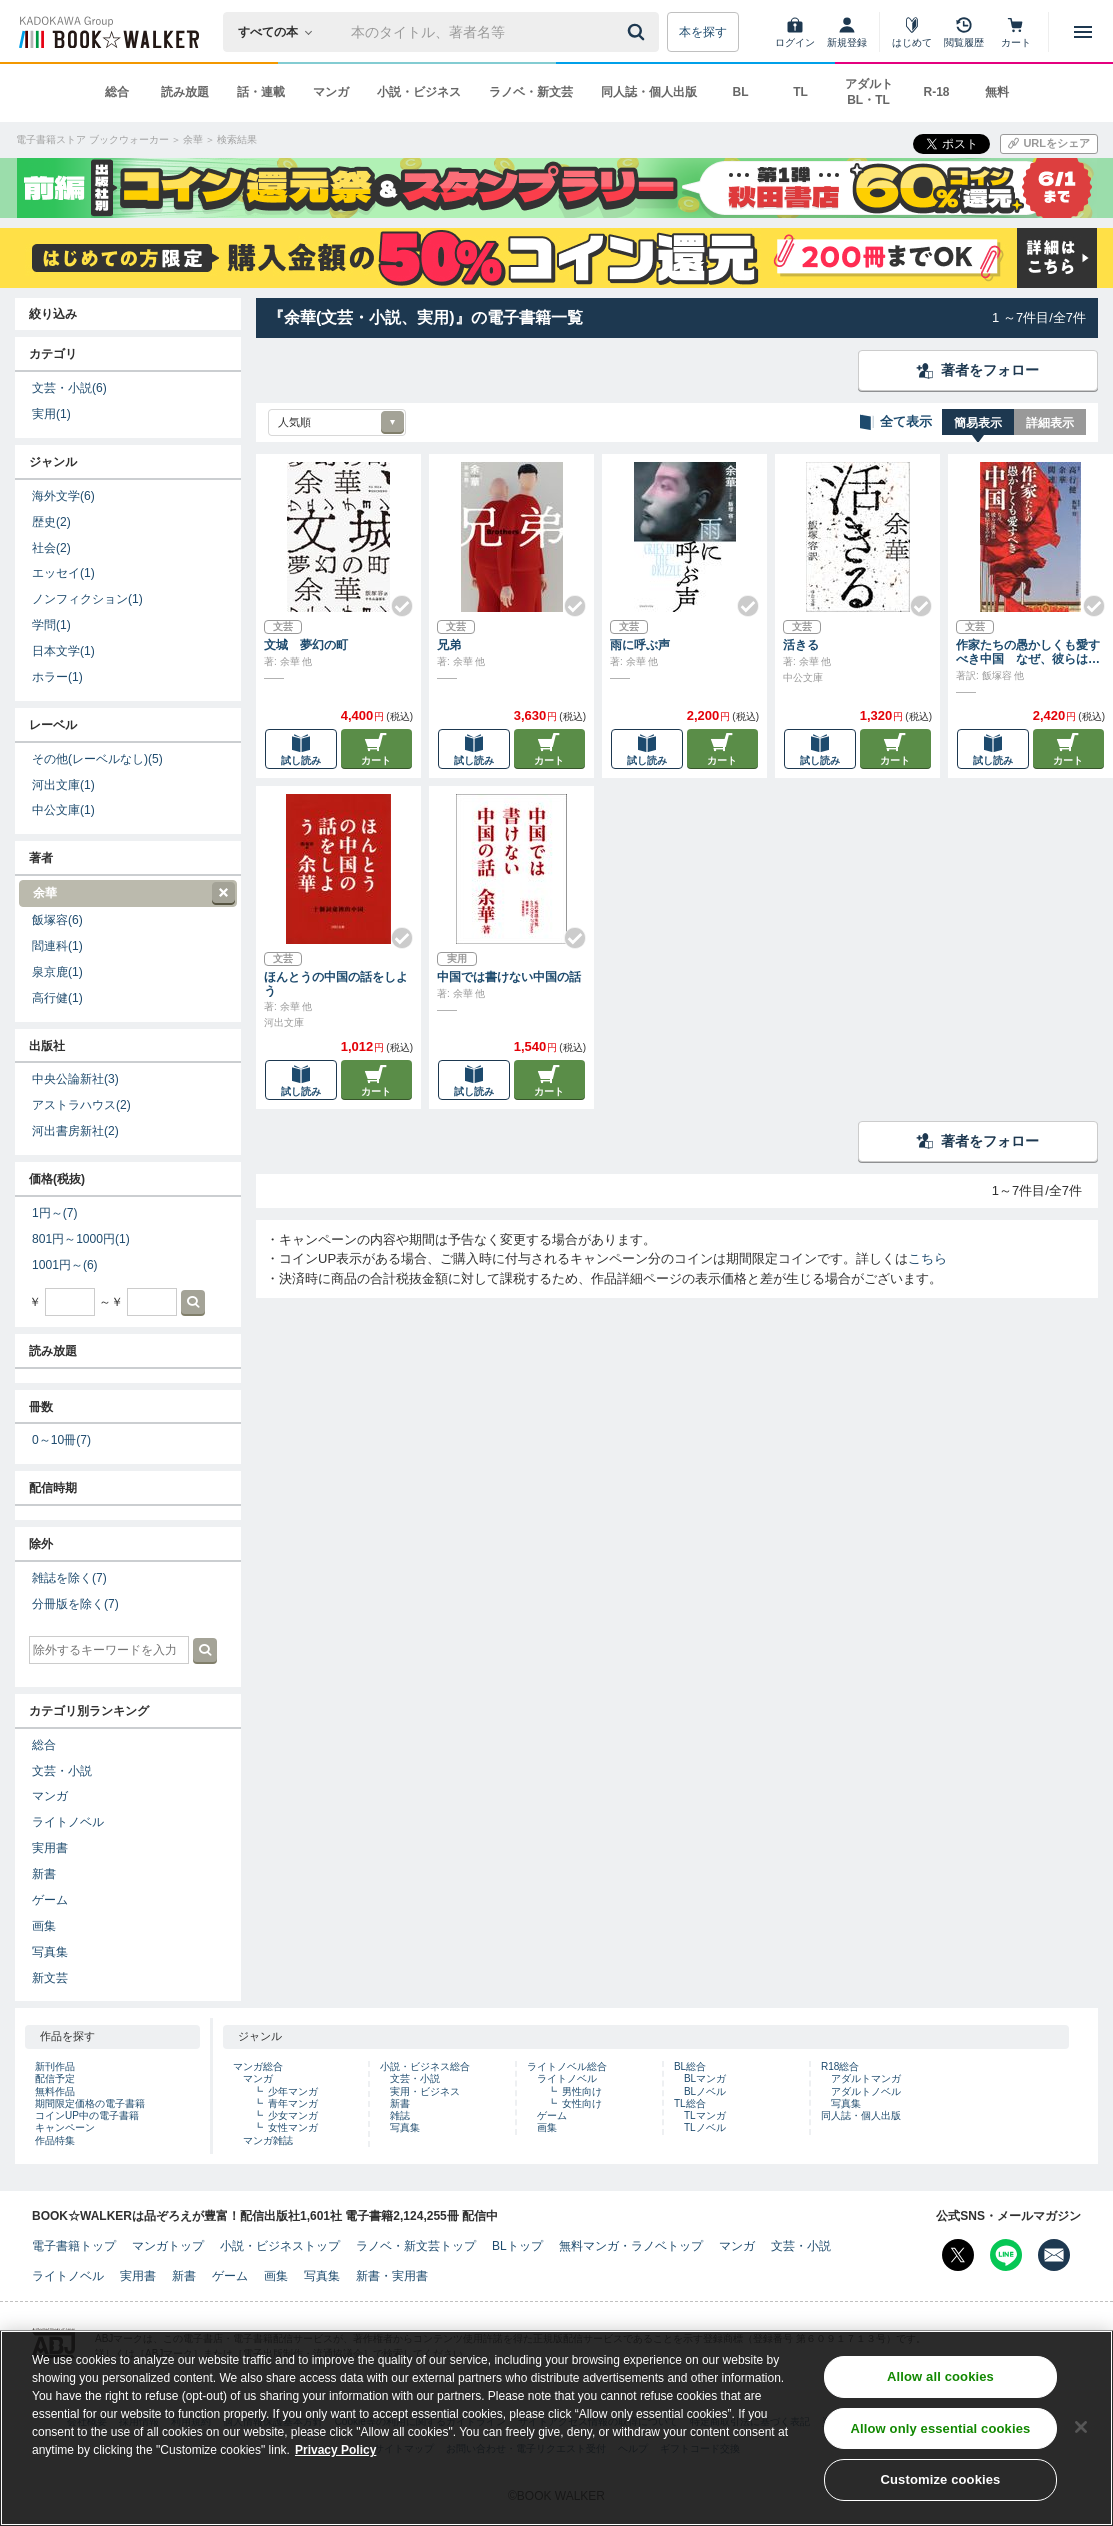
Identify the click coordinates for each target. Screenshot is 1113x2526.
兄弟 (449, 645)
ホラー (57, 677)
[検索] (639, 32)
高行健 (57, 998)
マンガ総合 (258, 2066)
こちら (927, 1258)
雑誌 (400, 2115)
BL (741, 92)
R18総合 (840, 2066)
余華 (127, 893)
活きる (801, 645)
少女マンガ (293, 2115)
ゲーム (50, 1900)
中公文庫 (63, 810)
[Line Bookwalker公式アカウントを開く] (1006, 2255)
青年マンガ (293, 2103)
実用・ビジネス (425, 2091)
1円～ (54, 1213)
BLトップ (517, 2246)
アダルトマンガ (866, 2078)
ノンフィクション (87, 599)
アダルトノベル (866, 2091)
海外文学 (63, 496)
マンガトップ (168, 2246)
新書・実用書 (392, 2276)
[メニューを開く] (1083, 32)
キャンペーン (65, 2127)
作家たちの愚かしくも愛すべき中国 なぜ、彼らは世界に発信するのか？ (1028, 652)
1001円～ (65, 1265)
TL (800, 92)
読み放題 (185, 92)
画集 (44, 1926)
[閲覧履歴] (964, 32)
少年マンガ (293, 2091)
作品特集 (55, 2140)
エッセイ (63, 573)
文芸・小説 (69, 388)
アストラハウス (81, 1105)
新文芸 (50, 1978)
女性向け (582, 2103)
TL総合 (690, 2103)
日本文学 (63, 651)
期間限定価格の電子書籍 (90, 2103)
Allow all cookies (940, 2379)
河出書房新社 (75, 1131)
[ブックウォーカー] (107, 32)
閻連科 (57, 946)
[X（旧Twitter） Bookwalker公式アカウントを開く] (958, 2255)
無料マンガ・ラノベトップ (631, 2246)
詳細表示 (1050, 423)
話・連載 (261, 92)
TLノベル (705, 2127)
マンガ (331, 92)
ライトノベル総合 (567, 2066)
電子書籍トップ (74, 2246)
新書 (44, 1874)
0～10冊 (61, 1440)
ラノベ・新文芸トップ (416, 2246)
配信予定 (55, 2078)
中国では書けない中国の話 (509, 977)
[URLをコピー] (1049, 144)
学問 (51, 625)
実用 (51, 414)
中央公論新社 (75, 1079)
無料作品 (55, 2091)
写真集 (50, 1952)
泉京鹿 (57, 972)
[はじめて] (912, 32)
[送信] (639, 32)
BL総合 (690, 2066)
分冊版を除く (75, 1604)
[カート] (1016, 32)
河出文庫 (63, 785)
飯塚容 (57, 920)
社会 (51, 548)
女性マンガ (293, 2127)
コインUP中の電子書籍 (87, 2115)
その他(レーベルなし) (97, 759)
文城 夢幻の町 (306, 645)
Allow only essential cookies (941, 2431)
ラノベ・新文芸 (531, 92)
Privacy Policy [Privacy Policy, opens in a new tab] (335, 2453)
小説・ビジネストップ (280, 2246)
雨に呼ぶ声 (640, 645)
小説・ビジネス (419, 92)
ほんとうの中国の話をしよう (336, 984)
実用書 (50, 1848)
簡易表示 (978, 423)
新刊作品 (55, 2066)
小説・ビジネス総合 (425, 2066)
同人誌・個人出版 (649, 92)
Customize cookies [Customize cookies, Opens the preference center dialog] (940, 2482)
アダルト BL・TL (869, 92)
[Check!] (394, 598)
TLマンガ (705, 2115)
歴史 (51, 522)
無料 (997, 92)
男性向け (582, 2091)
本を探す (703, 32)
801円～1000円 (81, 1239)
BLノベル (705, 2091)
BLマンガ (705, 2078)
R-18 (936, 92)
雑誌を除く (69, 1578)
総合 (117, 92)
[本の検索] (281, 32)
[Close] (1081, 2429)
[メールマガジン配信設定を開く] (1054, 2255)
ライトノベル (68, 1822)
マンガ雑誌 (268, 2140)
